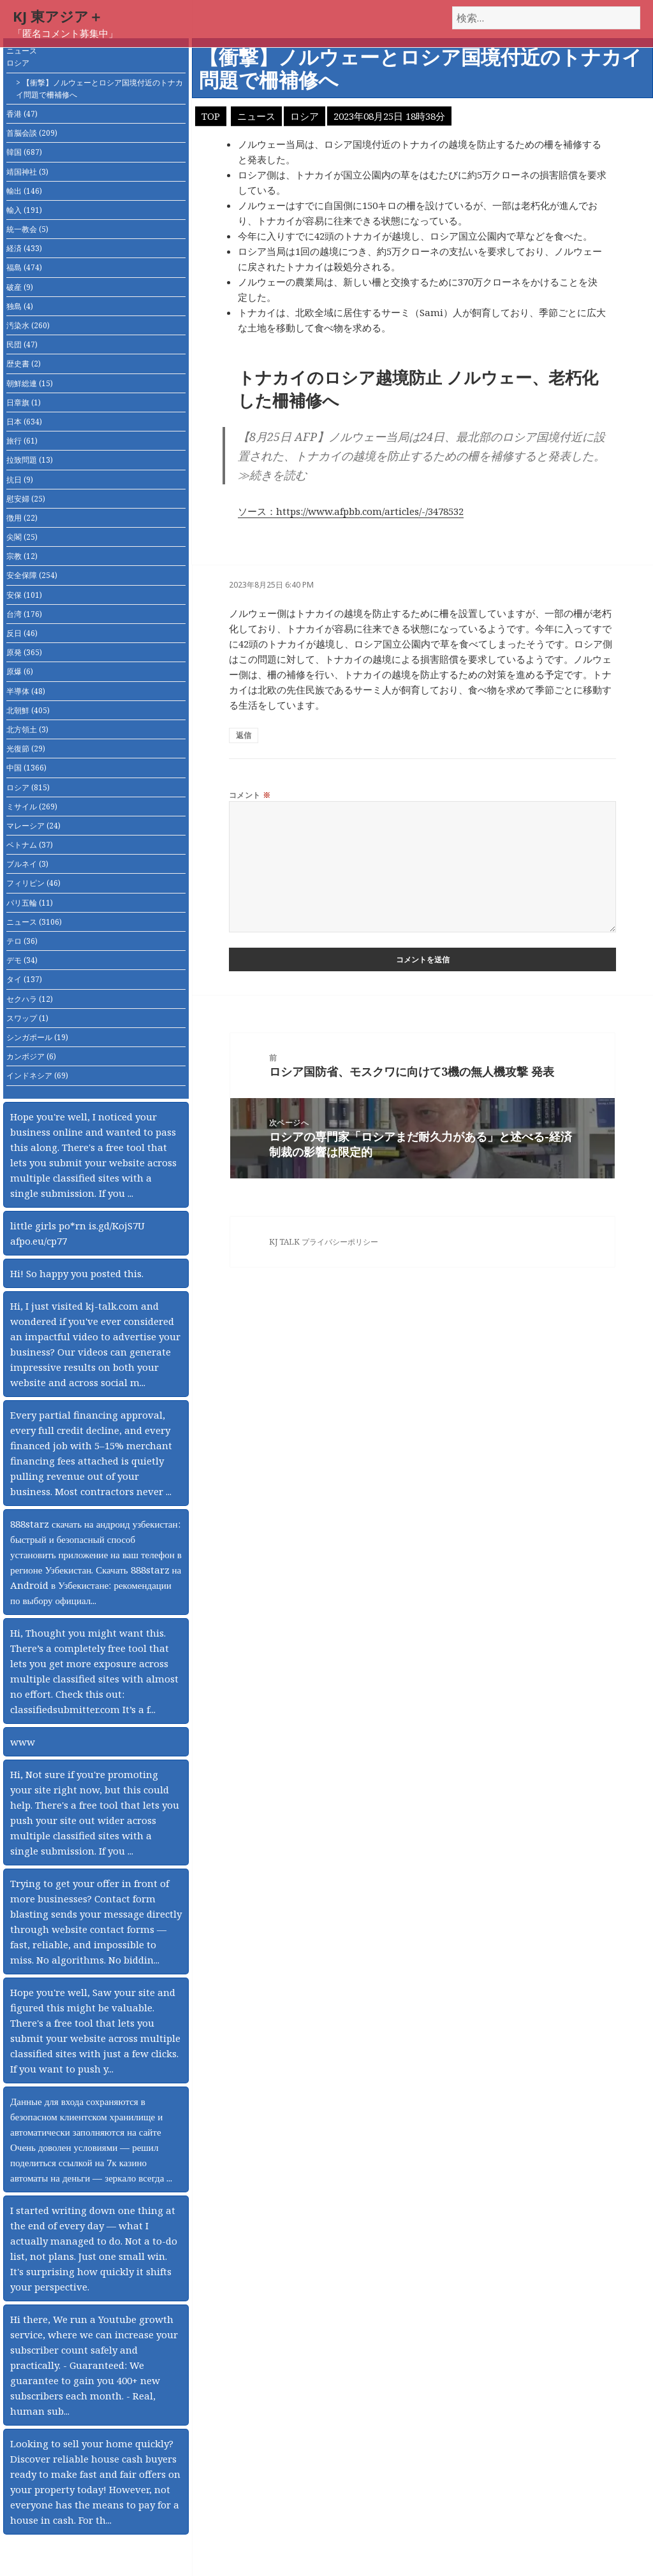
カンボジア (31, 1056)
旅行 (22, 440)
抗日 (19, 479)
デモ (22, 960)
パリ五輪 (29, 902)
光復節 (25, 748)
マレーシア (33, 825)
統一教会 (27, 229)
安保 (24, 595)
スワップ (27, 1018)
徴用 (22, 517)
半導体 (25, 691)
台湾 (24, 614)
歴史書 (23, 363)
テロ (22, 941)
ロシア (17, 62)
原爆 (19, 671)
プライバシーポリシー (340, 1241)
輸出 (24, 190)
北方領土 (27, 729)
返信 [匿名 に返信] (243, 735)
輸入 (24, 210)
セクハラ (29, 999)
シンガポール (37, 1037)
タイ (24, 979)
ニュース (21, 50)
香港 (22, 113)
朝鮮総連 (29, 383)
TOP (211, 116)
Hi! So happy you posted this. (76, 1273)
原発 (24, 652)
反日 (22, 633)
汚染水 (28, 325)
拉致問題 (29, 459)
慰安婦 (25, 498)
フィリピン (33, 883)
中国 (26, 767)
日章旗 (23, 402)
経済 (24, 248)
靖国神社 (27, 171)
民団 (22, 344)
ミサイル (31, 806)
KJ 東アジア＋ (58, 15)
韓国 (24, 152)
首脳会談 (31, 132)
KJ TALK (284, 1241)
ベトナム (29, 844)
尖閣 (22, 537)
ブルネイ (27, 863)
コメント (250, 795)
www (22, 1741)
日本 (24, 421)
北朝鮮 (28, 710)
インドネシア (37, 1075)
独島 (19, 306)
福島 (24, 267)
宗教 (22, 556)
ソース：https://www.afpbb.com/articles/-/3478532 (351, 511)
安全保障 (31, 575)
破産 (19, 287)
